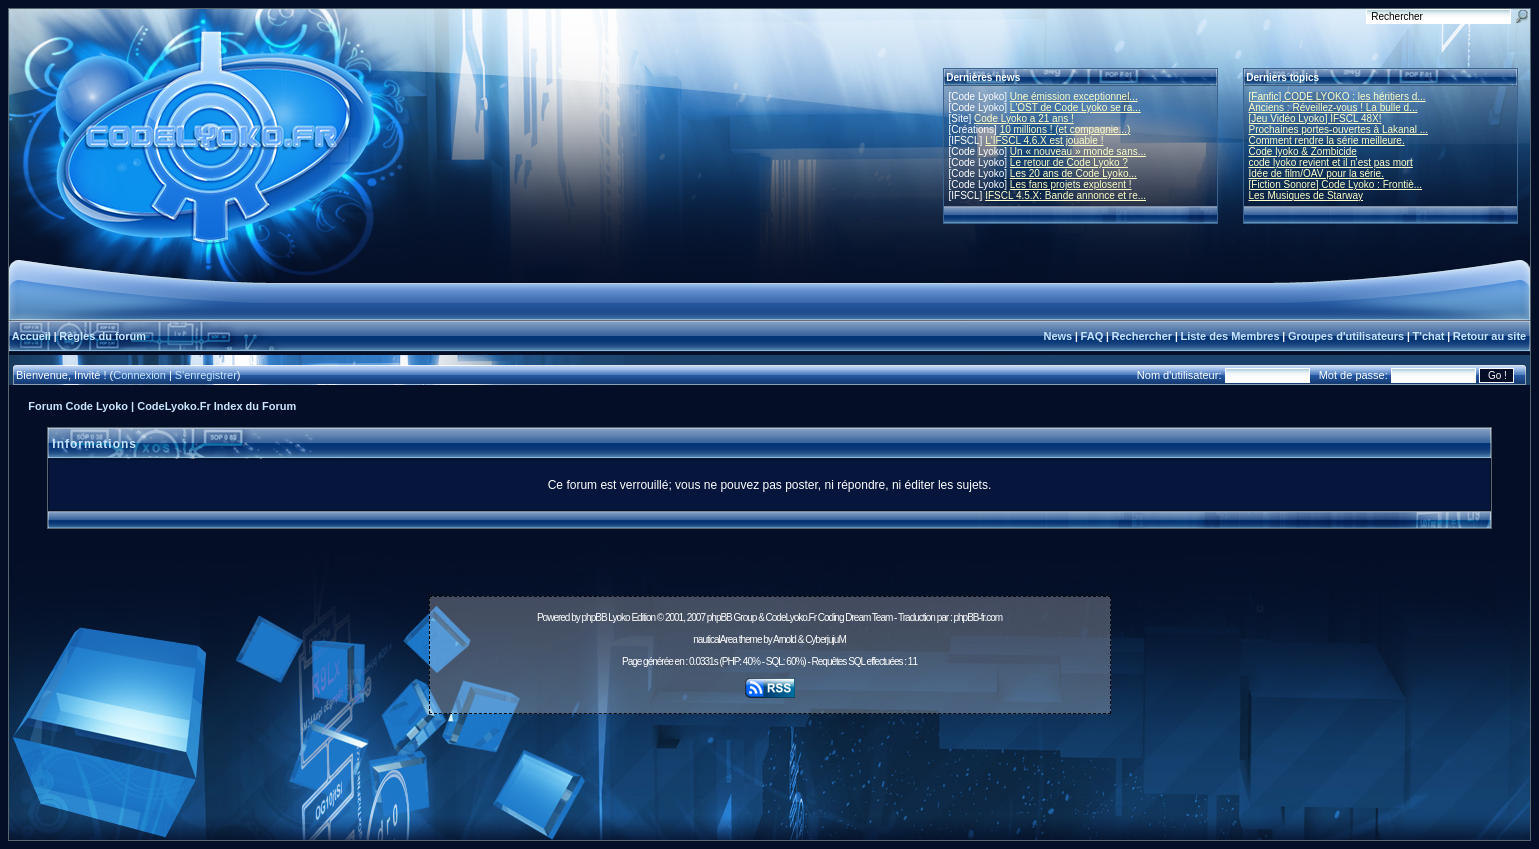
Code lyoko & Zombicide (1303, 151)
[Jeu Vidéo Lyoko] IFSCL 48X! (1315, 118)
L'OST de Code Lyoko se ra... (1075, 107)
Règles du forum (102, 336)
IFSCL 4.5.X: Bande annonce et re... (1065, 195)
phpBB (594, 617)
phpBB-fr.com (977, 617)
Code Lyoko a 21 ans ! (1024, 118)
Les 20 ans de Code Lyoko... (1073, 173)
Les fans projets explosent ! (1071, 184)
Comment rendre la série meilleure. (1327, 140)
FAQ (1092, 336)
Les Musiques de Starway (1306, 195)
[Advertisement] (770, 766)
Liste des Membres (1229, 336)
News (1057, 336)
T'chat (1429, 336)
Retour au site (1489, 336)
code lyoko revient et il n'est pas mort (1331, 162)
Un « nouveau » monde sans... (1078, 151)
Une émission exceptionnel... (1074, 96)
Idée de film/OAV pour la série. (1316, 173)
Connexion (139, 375)
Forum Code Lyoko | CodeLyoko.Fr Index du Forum (162, 406)
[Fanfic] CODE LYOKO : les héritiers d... (1337, 96)
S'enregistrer (206, 375)
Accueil (31, 336)
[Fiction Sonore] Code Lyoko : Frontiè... (1336, 184)
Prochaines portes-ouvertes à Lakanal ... (1339, 129)
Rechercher (1142, 336)
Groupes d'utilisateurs (1346, 336)
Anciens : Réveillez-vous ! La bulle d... (1333, 107)
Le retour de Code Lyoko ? (1069, 162)
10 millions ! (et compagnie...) (1065, 129)
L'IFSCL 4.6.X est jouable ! (1044, 140)
